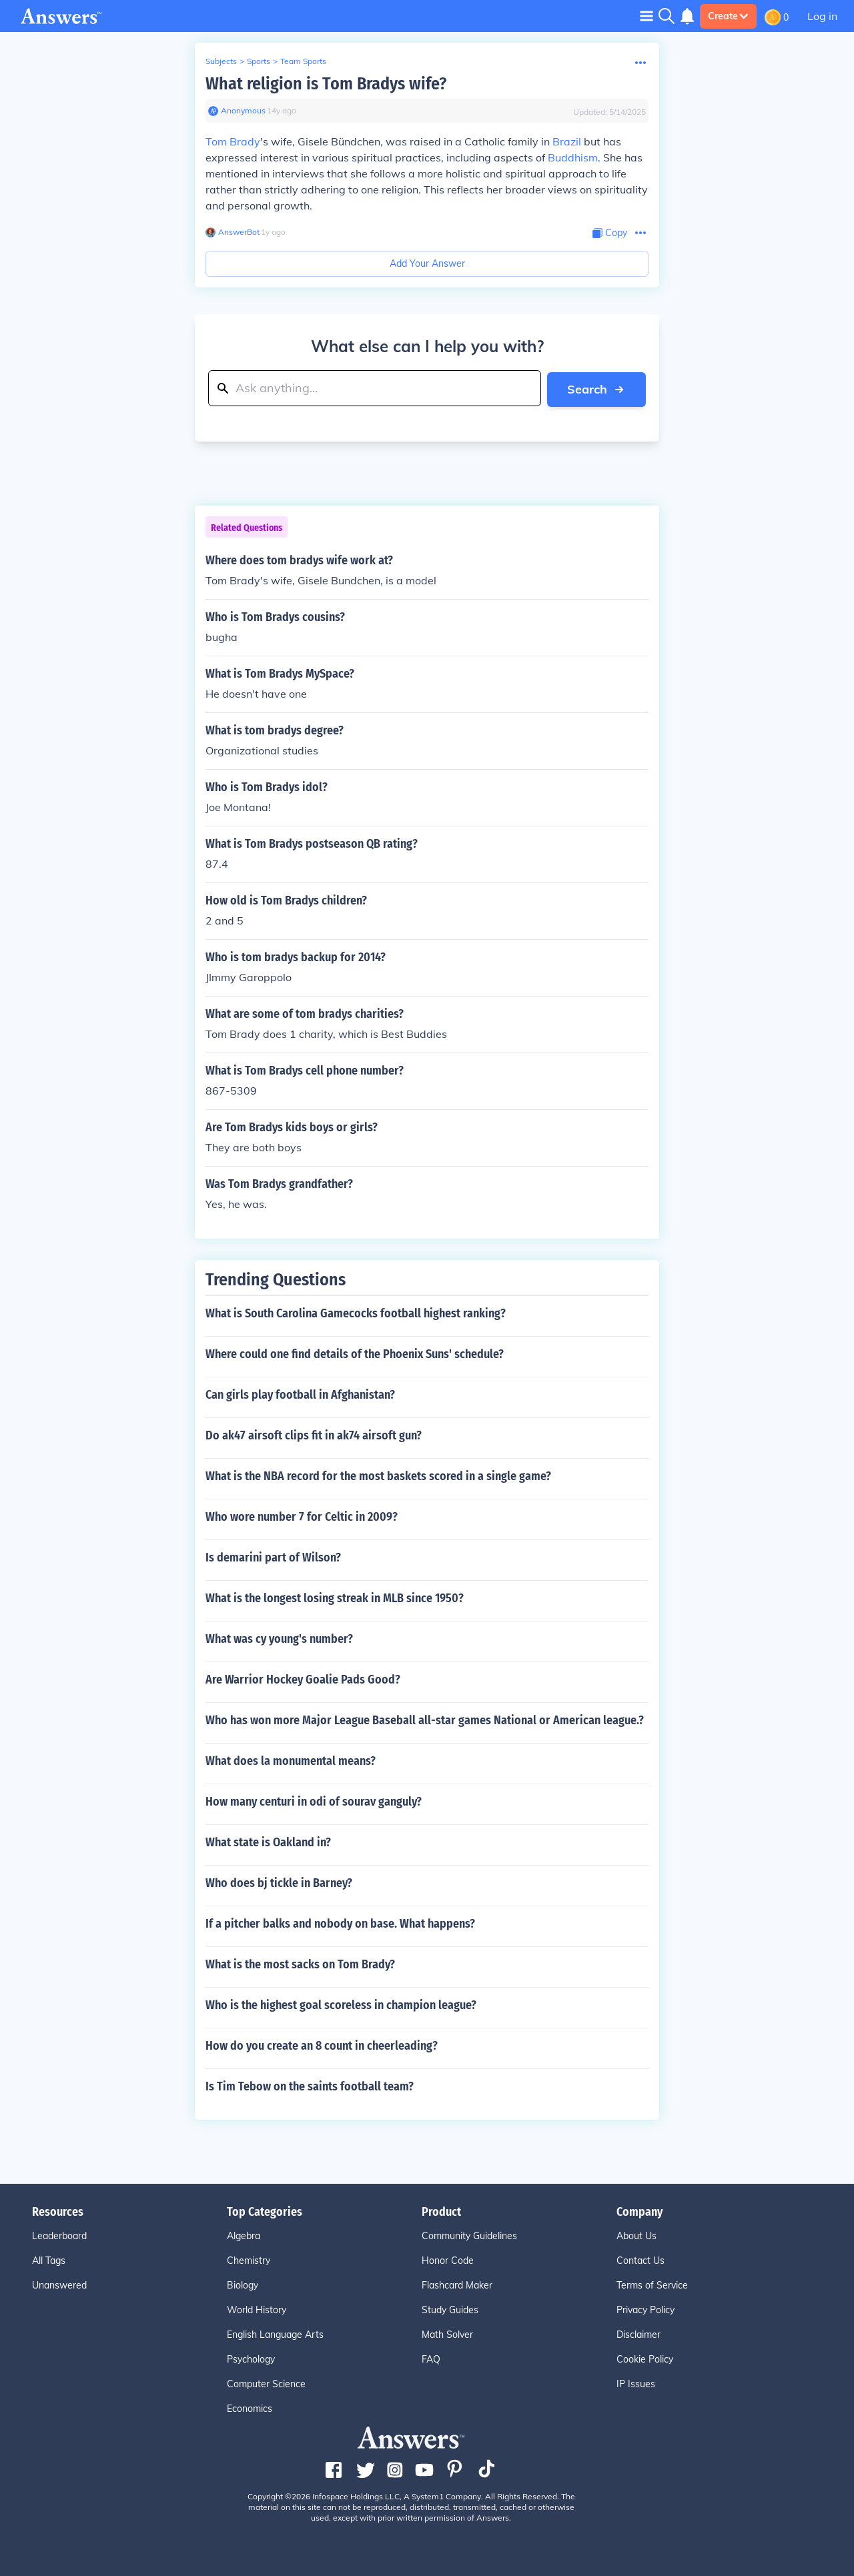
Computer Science (266, 2383)
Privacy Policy (645, 2309)
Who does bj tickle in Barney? (278, 1882)
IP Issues (635, 2383)
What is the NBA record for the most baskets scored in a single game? (378, 1475)
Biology (242, 2285)
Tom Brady (232, 141)
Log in (822, 16)
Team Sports (303, 61)
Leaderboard (59, 2235)
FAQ (431, 2359)
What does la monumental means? (290, 1760)
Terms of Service (652, 2285)
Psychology (251, 2359)
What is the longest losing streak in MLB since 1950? (334, 1597)
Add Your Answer (427, 263)
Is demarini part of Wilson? (273, 1556)
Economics (249, 2408)
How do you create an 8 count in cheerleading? (321, 2045)
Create (728, 16)
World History (256, 2309)
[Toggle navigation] (646, 16)
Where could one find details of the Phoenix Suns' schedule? (354, 1353)
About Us (636, 2235)
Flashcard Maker (457, 2285)
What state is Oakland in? (268, 1841)
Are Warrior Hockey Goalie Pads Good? (302, 1679)
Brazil (566, 141)
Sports (258, 61)
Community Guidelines (469, 2235)
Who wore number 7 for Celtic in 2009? (301, 1516)
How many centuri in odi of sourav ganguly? (313, 1801)
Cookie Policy (644, 2359)
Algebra (243, 2235)
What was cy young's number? (279, 1638)
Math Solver (447, 2334)
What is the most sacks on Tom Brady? (300, 1963)
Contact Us (640, 2260)
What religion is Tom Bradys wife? (325, 83)
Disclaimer (638, 2334)
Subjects (221, 61)
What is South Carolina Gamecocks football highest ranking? (355, 1312)
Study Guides (450, 2309)
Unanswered (59, 2285)
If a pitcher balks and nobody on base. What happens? (340, 1923)
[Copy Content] (609, 233)
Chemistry (248, 2260)
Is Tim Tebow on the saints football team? (309, 2085)
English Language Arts (275, 2334)
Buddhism (573, 157)
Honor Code (448, 2260)
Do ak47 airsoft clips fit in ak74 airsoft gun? (313, 1434)
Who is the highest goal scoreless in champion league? (340, 2004)
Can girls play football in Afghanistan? (300, 1394)
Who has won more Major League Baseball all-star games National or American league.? (424, 1719)
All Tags (48, 2260)
